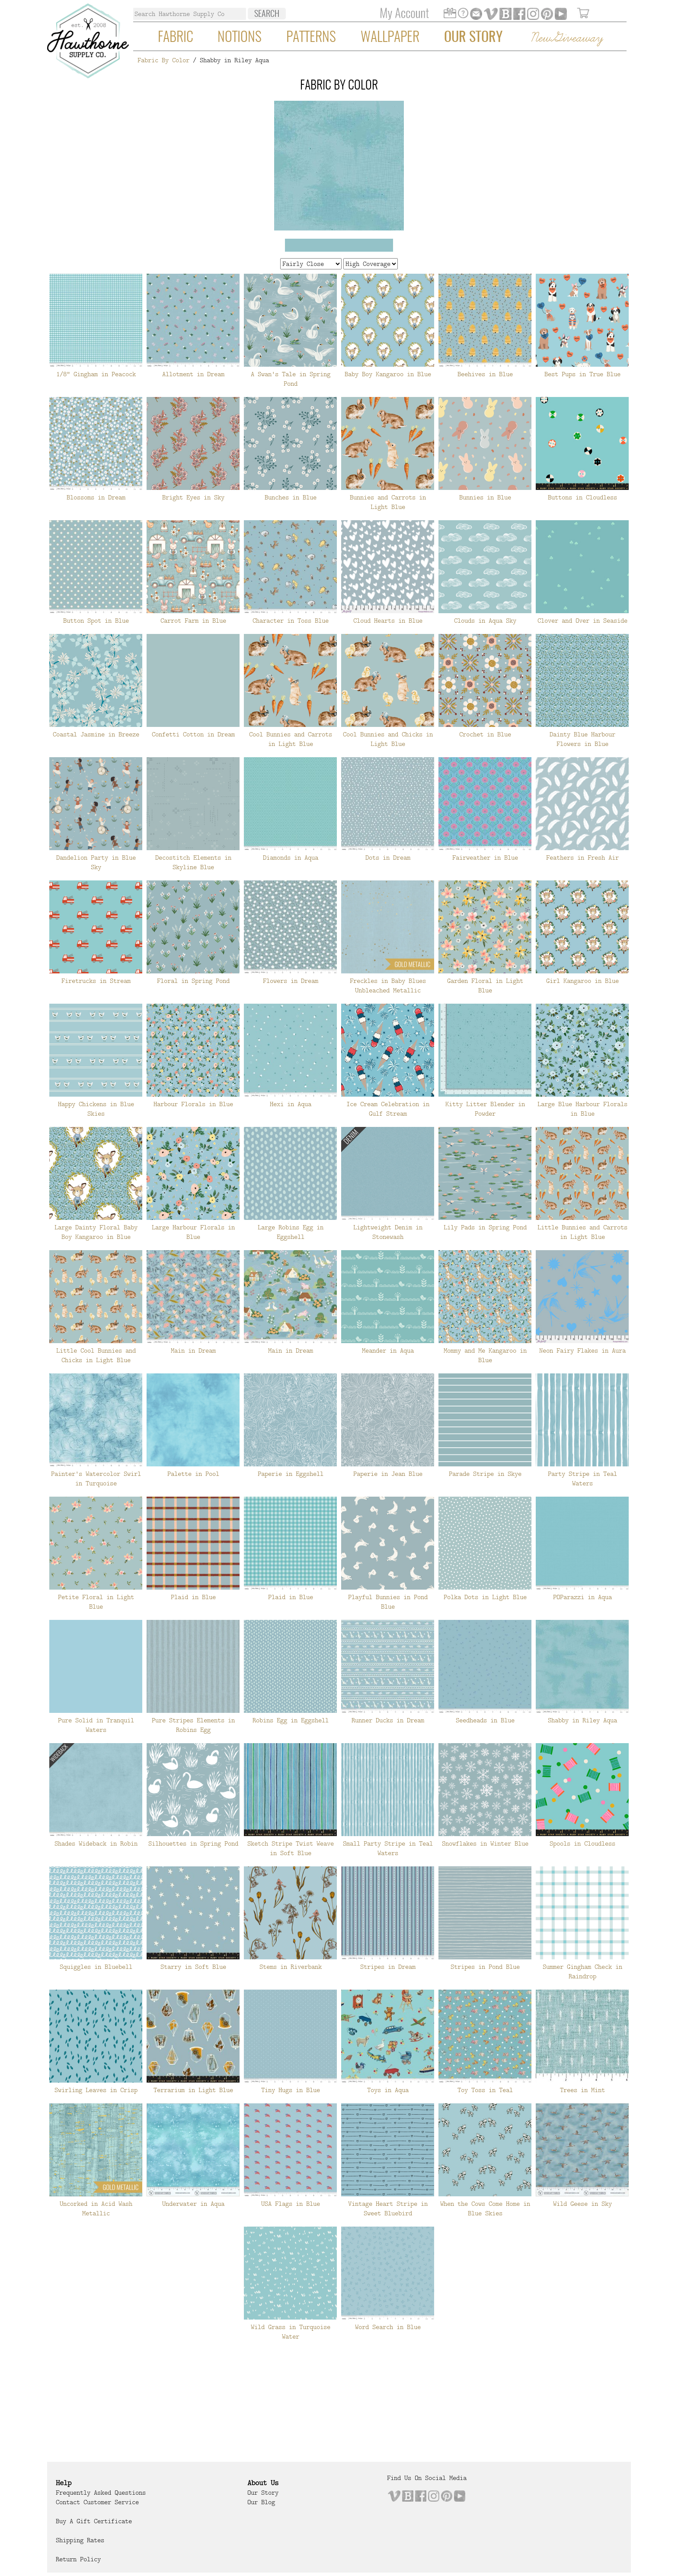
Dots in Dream (387, 857)
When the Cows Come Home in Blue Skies (485, 2208)
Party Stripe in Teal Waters (582, 1478)
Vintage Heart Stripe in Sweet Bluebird (388, 2208)
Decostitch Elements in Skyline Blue (193, 862)
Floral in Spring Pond (193, 981)
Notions (239, 38)
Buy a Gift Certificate (94, 2521)
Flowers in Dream (290, 981)
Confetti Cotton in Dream (193, 734)
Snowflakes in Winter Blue (485, 1843)
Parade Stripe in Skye (485, 1473)
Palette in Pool (193, 1473)
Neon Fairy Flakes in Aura (582, 1350)
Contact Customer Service (97, 2502)
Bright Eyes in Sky (193, 497)
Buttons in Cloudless (582, 497)
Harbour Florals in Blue (193, 1104)
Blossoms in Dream (96, 497)
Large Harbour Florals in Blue (193, 1232)
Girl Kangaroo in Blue (582, 981)
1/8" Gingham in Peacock (96, 374)
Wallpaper (390, 38)
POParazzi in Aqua (582, 1597)
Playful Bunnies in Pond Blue (388, 1601)
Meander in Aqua (388, 1350)
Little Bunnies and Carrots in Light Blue (582, 1232)
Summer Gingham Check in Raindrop (582, 1971)
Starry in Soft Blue (193, 1966)
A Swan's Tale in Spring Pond (290, 378)
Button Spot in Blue (96, 620)
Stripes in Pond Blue (485, 1966)
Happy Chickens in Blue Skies (96, 1108)
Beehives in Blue (485, 374)
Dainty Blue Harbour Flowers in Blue (582, 739)
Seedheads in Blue (485, 1720)
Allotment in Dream (193, 374)
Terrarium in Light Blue (193, 2090)
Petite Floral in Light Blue (96, 1601)
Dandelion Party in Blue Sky (96, 862)
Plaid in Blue (193, 1597)
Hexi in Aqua (290, 1104)
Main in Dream (193, 1350)
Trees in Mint (582, 2090)
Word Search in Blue (388, 2327)
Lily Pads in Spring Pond (485, 1227)
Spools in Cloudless (582, 1843)
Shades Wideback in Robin (96, 1843)
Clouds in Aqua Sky (485, 620)
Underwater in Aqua (193, 2203)
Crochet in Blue (485, 734)
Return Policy (78, 2559)
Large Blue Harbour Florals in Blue (582, 1108)
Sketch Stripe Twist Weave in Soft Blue (290, 1848)
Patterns (311, 38)
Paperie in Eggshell (290, 1473)
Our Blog (261, 2502)
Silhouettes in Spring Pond (193, 1843)
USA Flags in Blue (290, 2203)
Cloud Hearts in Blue (387, 620)
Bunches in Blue (291, 497)
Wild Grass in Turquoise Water (290, 2331)
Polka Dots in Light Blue (485, 1597)
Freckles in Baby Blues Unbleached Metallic (388, 985)
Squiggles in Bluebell (96, 1966)
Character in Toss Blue (291, 620)
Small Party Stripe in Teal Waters (388, 1848)
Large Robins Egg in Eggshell (290, 1232)
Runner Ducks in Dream (388, 1720)
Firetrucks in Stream (96, 981)
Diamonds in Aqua (290, 857)
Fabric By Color (163, 60)
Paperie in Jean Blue (387, 1473)
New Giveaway (566, 38)
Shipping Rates (80, 2540)
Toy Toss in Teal (485, 2090)
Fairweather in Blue (485, 857)
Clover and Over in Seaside (582, 620)
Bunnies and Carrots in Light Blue (388, 502)
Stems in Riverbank (290, 1966)
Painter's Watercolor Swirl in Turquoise (96, 1478)
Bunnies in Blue (485, 497)
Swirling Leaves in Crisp (96, 2090)
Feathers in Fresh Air (582, 857)
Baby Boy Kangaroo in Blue (388, 374)
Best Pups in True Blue (582, 374)
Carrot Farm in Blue (193, 620)
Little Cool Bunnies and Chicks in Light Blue (96, 1355)
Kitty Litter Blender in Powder (485, 1108)
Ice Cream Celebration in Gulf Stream (387, 1108)
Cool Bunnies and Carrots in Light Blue (290, 739)
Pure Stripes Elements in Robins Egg (193, 1724)
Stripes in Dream (388, 1966)
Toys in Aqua (388, 2090)
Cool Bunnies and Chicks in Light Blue (388, 739)
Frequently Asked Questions (101, 2492)
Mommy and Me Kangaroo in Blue (485, 1355)
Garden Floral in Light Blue (485, 985)
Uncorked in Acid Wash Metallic (96, 2208)
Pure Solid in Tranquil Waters (96, 1724)
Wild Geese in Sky (582, 2203)
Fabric (175, 38)
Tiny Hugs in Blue (290, 2090)
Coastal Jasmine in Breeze (96, 734)
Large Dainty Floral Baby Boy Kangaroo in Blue (96, 1232)
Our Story (473, 38)
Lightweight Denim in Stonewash (387, 1232)
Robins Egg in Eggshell (291, 1720)
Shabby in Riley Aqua (582, 1720)
